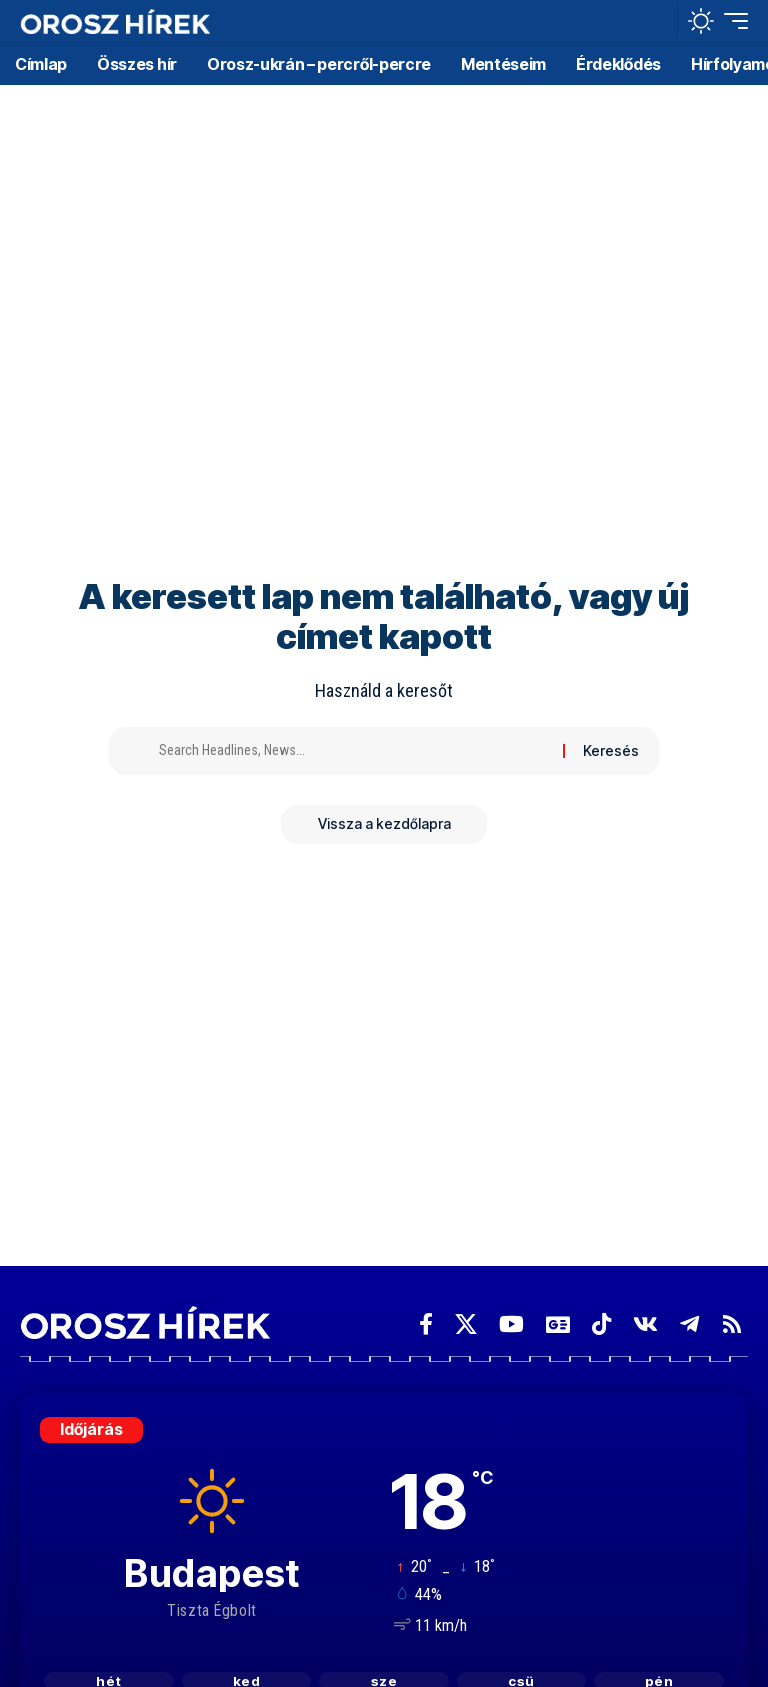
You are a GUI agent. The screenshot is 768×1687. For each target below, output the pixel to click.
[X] (466, 1324)
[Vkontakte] (645, 1324)
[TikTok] (601, 1324)
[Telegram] (689, 1324)
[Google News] (558, 1324)
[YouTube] (511, 1324)
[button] (657, 21)
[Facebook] (426, 1324)
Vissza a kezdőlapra (384, 824)
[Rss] (732, 1324)
